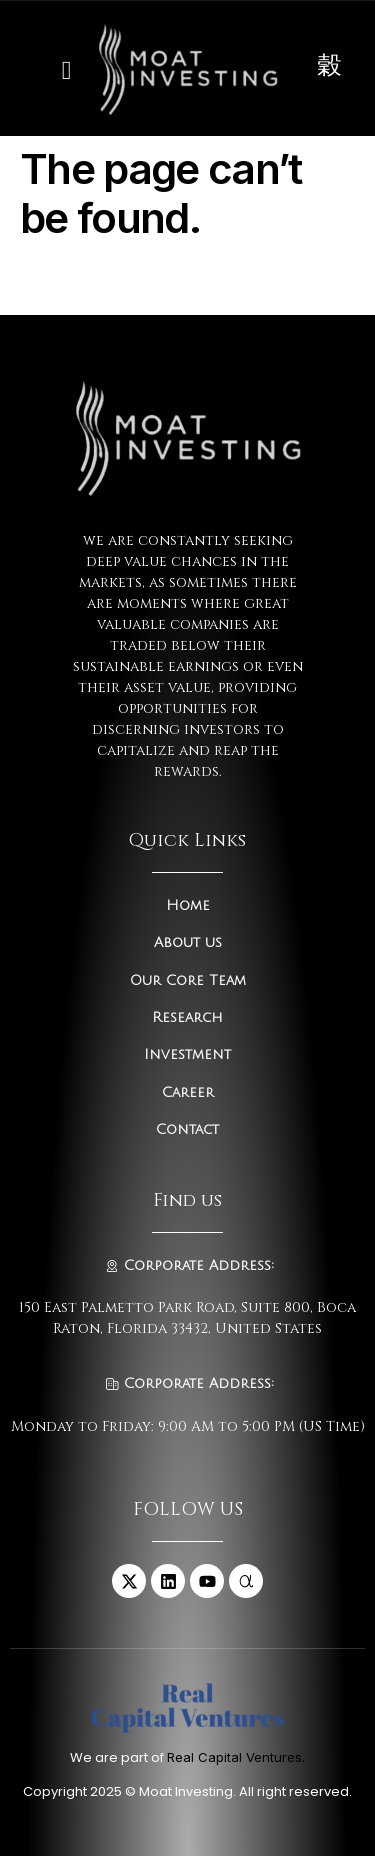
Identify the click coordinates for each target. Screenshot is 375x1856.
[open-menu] (61, 68)
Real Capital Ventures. (236, 1757)
